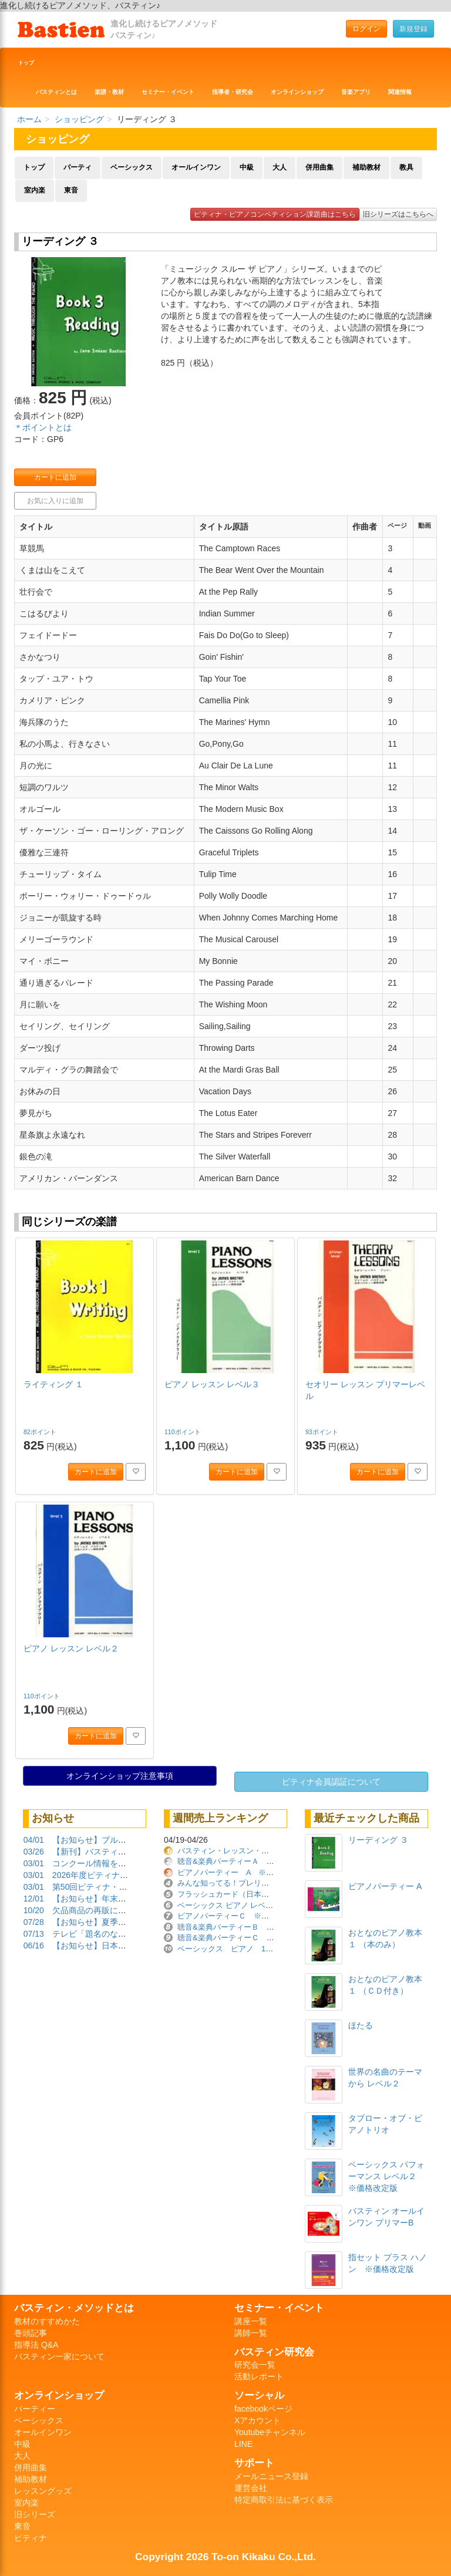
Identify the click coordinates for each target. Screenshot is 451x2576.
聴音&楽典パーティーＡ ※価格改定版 (244, 1861)
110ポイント (183, 1431)
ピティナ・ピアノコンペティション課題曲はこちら (275, 214)
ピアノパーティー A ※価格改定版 (240, 1872)
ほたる (360, 2025)
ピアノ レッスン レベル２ (71, 1648)
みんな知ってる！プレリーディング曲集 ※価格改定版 (272, 1883)
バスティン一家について (59, 2356)
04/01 (33, 1840)
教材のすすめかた (47, 2321)
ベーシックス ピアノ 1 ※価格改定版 (248, 1948)
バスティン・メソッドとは (74, 2308)
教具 (406, 167)
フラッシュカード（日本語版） (230, 1894)
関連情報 (400, 92)
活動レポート (259, 2376)
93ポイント (322, 1431)
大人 (279, 167)
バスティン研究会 (274, 2352)
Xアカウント (257, 2420)
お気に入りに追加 (55, 501)
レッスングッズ (43, 2491)
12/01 (33, 1898)
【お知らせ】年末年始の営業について (122, 1898)
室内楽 (34, 190)
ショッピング (79, 119)
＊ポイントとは (43, 427)
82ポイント (40, 1431)
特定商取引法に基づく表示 (283, 2499)
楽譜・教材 (109, 92)
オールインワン (196, 167)
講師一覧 (250, 2333)
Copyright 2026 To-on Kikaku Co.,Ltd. (225, 2556)
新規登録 (413, 29)
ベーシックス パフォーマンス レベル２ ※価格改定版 (386, 2176)
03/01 (33, 1863)
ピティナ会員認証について (331, 1781)
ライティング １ (53, 1384)
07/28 (33, 1922)
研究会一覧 (254, 2364)
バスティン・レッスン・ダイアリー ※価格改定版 (265, 1850)
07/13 (33, 1933)
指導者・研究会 (232, 92)
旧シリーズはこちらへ (398, 214)
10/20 (33, 1910)
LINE (243, 2444)
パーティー (34, 2408)
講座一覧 (250, 2321)
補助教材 (366, 167)
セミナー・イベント (168, 92)
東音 (71, 190)
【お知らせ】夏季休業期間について (118, 1922)
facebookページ (263, 2408)
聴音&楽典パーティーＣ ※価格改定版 (244, 1937)
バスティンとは (56, 92)
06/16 (33, 1945)
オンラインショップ (297, 92)
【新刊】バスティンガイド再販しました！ (130, 1851)
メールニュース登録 (271, 2476)
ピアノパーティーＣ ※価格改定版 (238, 1915)
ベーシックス (131, 167)
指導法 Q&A (36, 2344)
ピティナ (30, 2538)
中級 (247, 167)
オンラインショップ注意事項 (119, 1776)
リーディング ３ (378, 1840)
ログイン (366, 29)
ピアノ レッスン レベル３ (212, 1384)
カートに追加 (55, 477)
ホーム (29, 119)
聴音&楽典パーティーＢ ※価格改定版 (244, 1927)
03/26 (33, 1851)
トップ (26, 63)
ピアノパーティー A (385, 1886)
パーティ (77, 167)
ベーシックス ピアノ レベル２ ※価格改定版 (255, 1905)
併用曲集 (319, 167)
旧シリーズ (34, 2514)
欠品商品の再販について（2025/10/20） (126, 1910)
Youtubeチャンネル (269, 2432)
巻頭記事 (30, 2333)
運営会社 (250, 2488)
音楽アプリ (356, 92)
